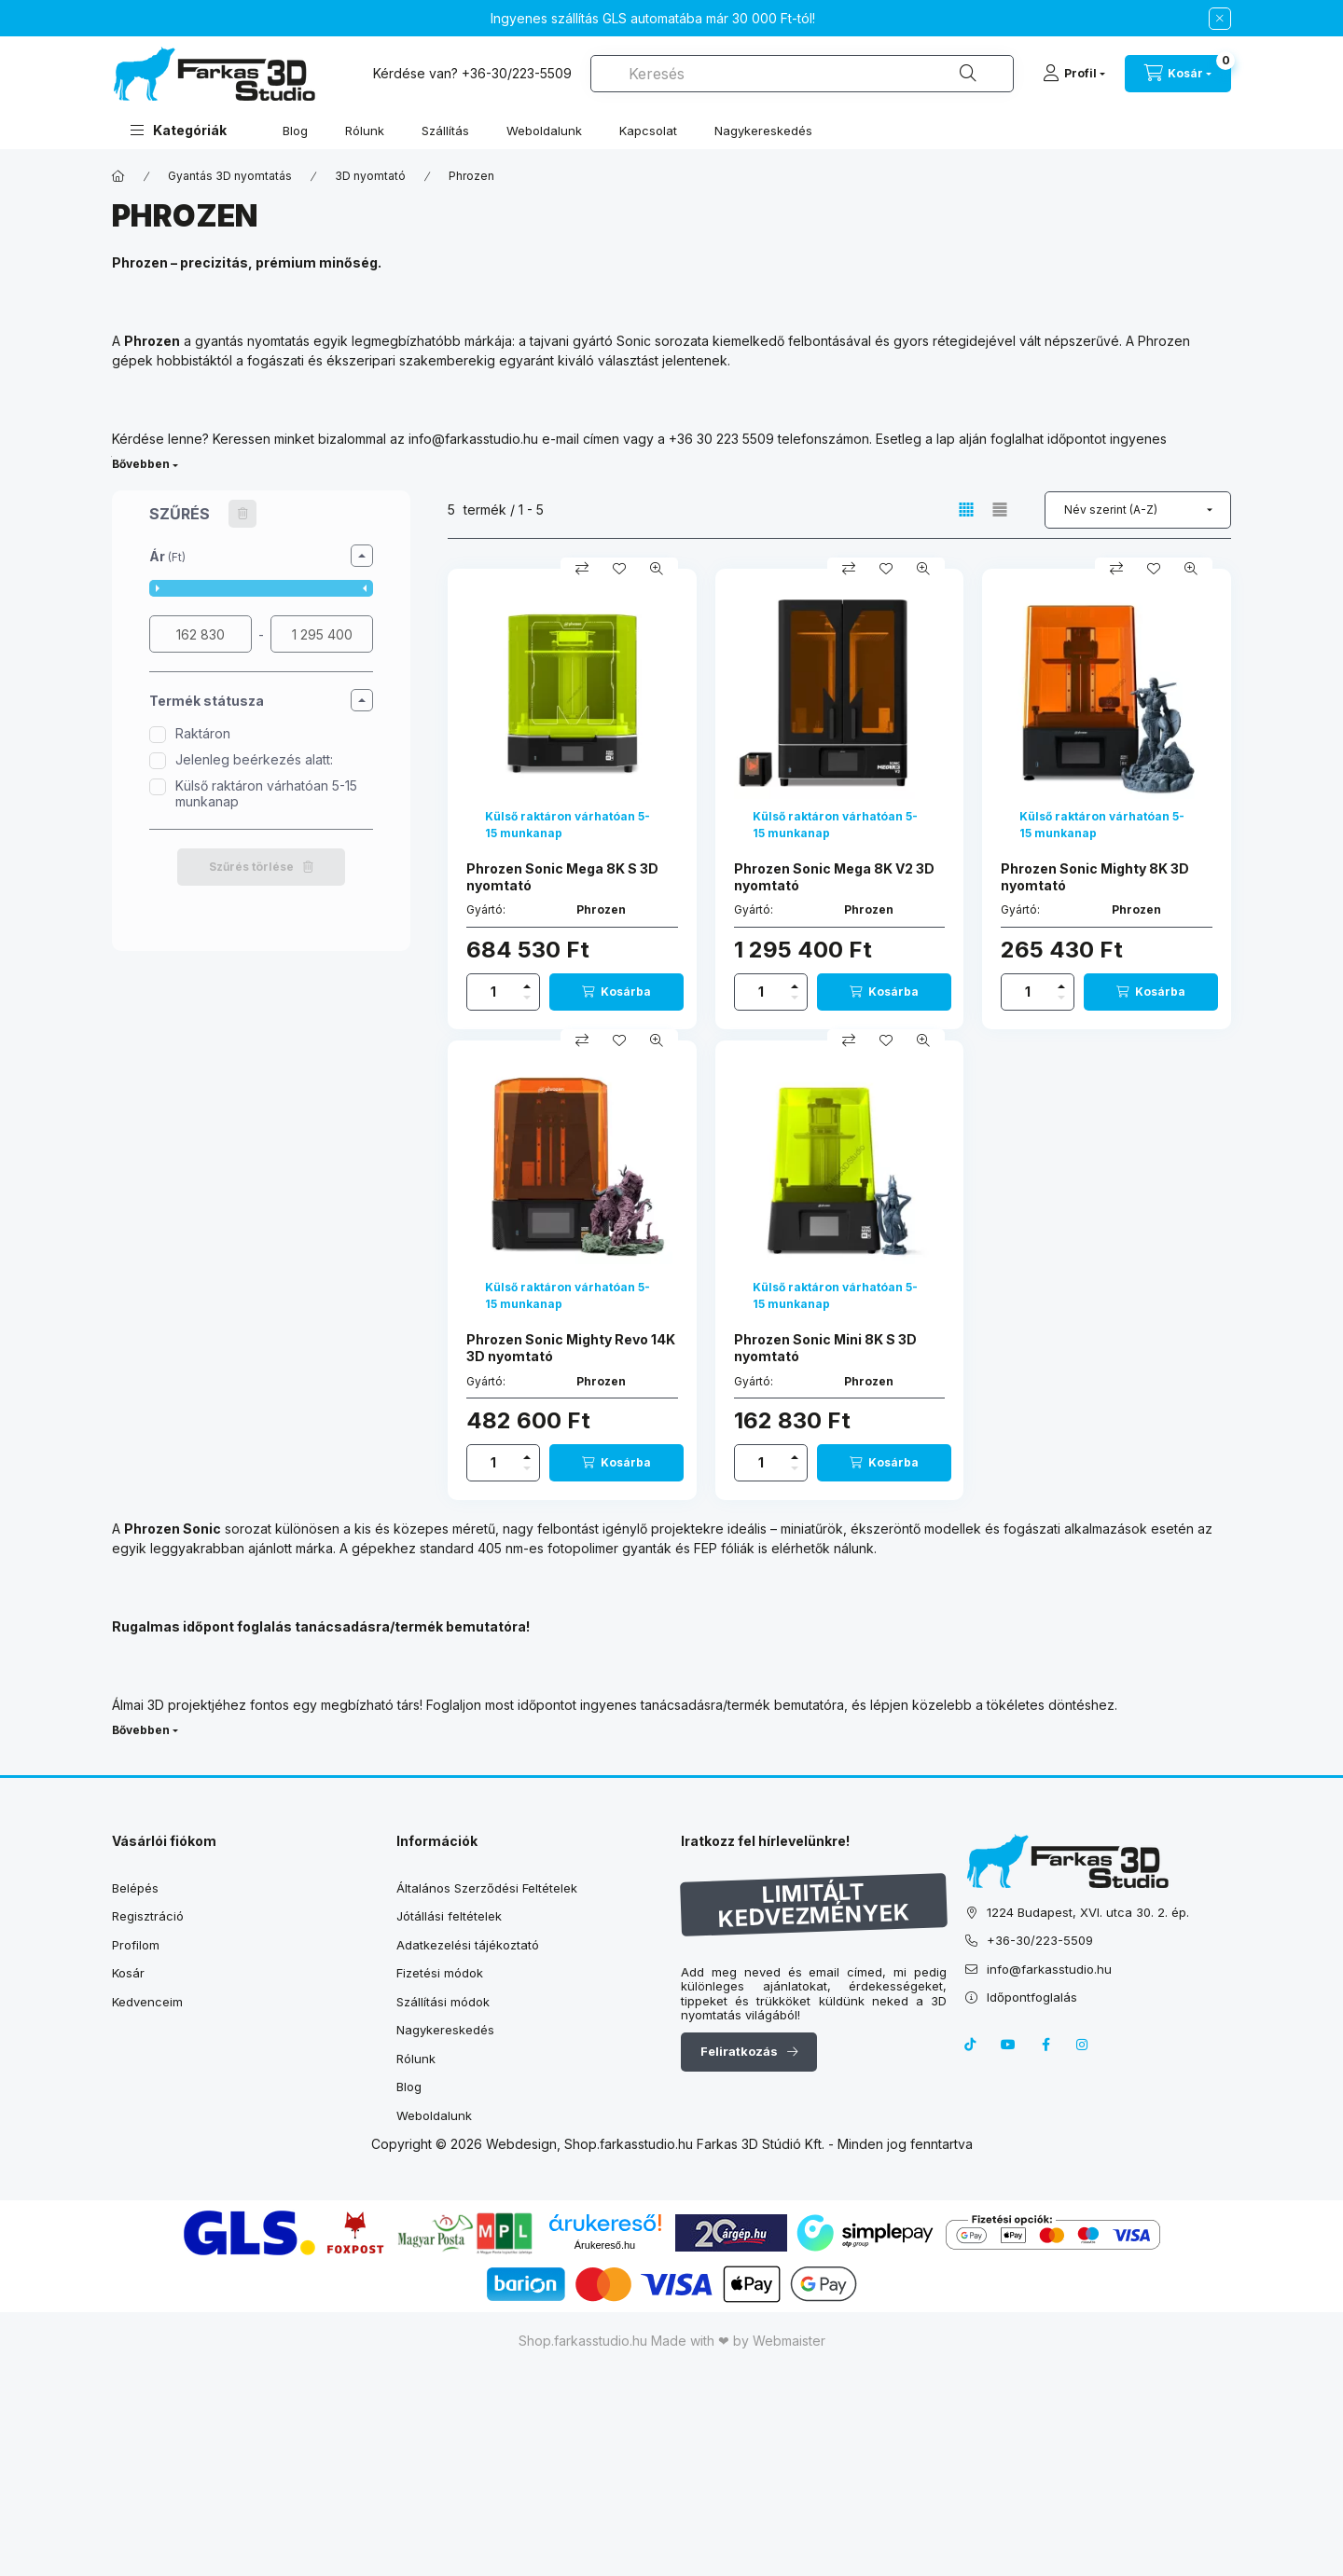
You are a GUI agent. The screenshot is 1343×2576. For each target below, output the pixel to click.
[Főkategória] (118, 176)
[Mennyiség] (493, 992)
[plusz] (526, 986)
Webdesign (521, 2144)
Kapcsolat (648, 130)
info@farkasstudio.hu (473, 439)
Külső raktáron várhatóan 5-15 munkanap (266, 793)
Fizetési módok (439, 1972)
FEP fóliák (724, 1548)
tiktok (971, 2044)
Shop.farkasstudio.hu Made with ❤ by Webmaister (672, 2341)
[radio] (999, 510)
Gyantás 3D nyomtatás (230, 176)
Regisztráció (148, 1915)
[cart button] (1178, 73)
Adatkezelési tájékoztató (467, 1944)
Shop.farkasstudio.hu (628, 2144)
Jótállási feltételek (449, 1915)
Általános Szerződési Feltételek (486, 1887)
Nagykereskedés (763, 130)
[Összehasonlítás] (582, 569)
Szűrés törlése (251, 867)
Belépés (135, 1887)
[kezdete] (200, 634)
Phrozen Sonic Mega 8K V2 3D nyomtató (834, 877)
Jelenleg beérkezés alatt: (254, 759)
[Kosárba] (616, 992)
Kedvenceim (147, 2001)
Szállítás (445, 130)
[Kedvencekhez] (619, 569)
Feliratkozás (739, 2051)
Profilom (135, 1944)
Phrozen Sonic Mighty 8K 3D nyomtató (1095, 877)
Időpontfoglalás (1032, 1997)
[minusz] (526, 997)
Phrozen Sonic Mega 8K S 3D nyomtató (562, 877)
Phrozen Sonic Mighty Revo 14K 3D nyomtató (570, 1347)
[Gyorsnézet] (656, 569)
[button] (178, 130)
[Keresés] (968, 73)
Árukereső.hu (605, 2245)
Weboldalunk (544, 130)
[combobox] (802, 73)
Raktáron (202, 733)
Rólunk (364, 130)
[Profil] (1074, 73)
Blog (295, 130)
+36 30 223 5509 (721, 439)
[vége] (321, 634)
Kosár (128, 1972)
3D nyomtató (370, 176)
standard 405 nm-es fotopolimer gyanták (546, 1548)
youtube (1008, 2044)
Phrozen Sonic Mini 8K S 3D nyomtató (825, 1347)
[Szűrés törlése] (242, 514)
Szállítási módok (443, 2001)
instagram (1082, 2044)
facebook (1045, 2044)
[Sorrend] (1138, 510)
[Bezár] (1220, 18)
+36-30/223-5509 (517, 73)
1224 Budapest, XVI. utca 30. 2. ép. (1088, 1912)
